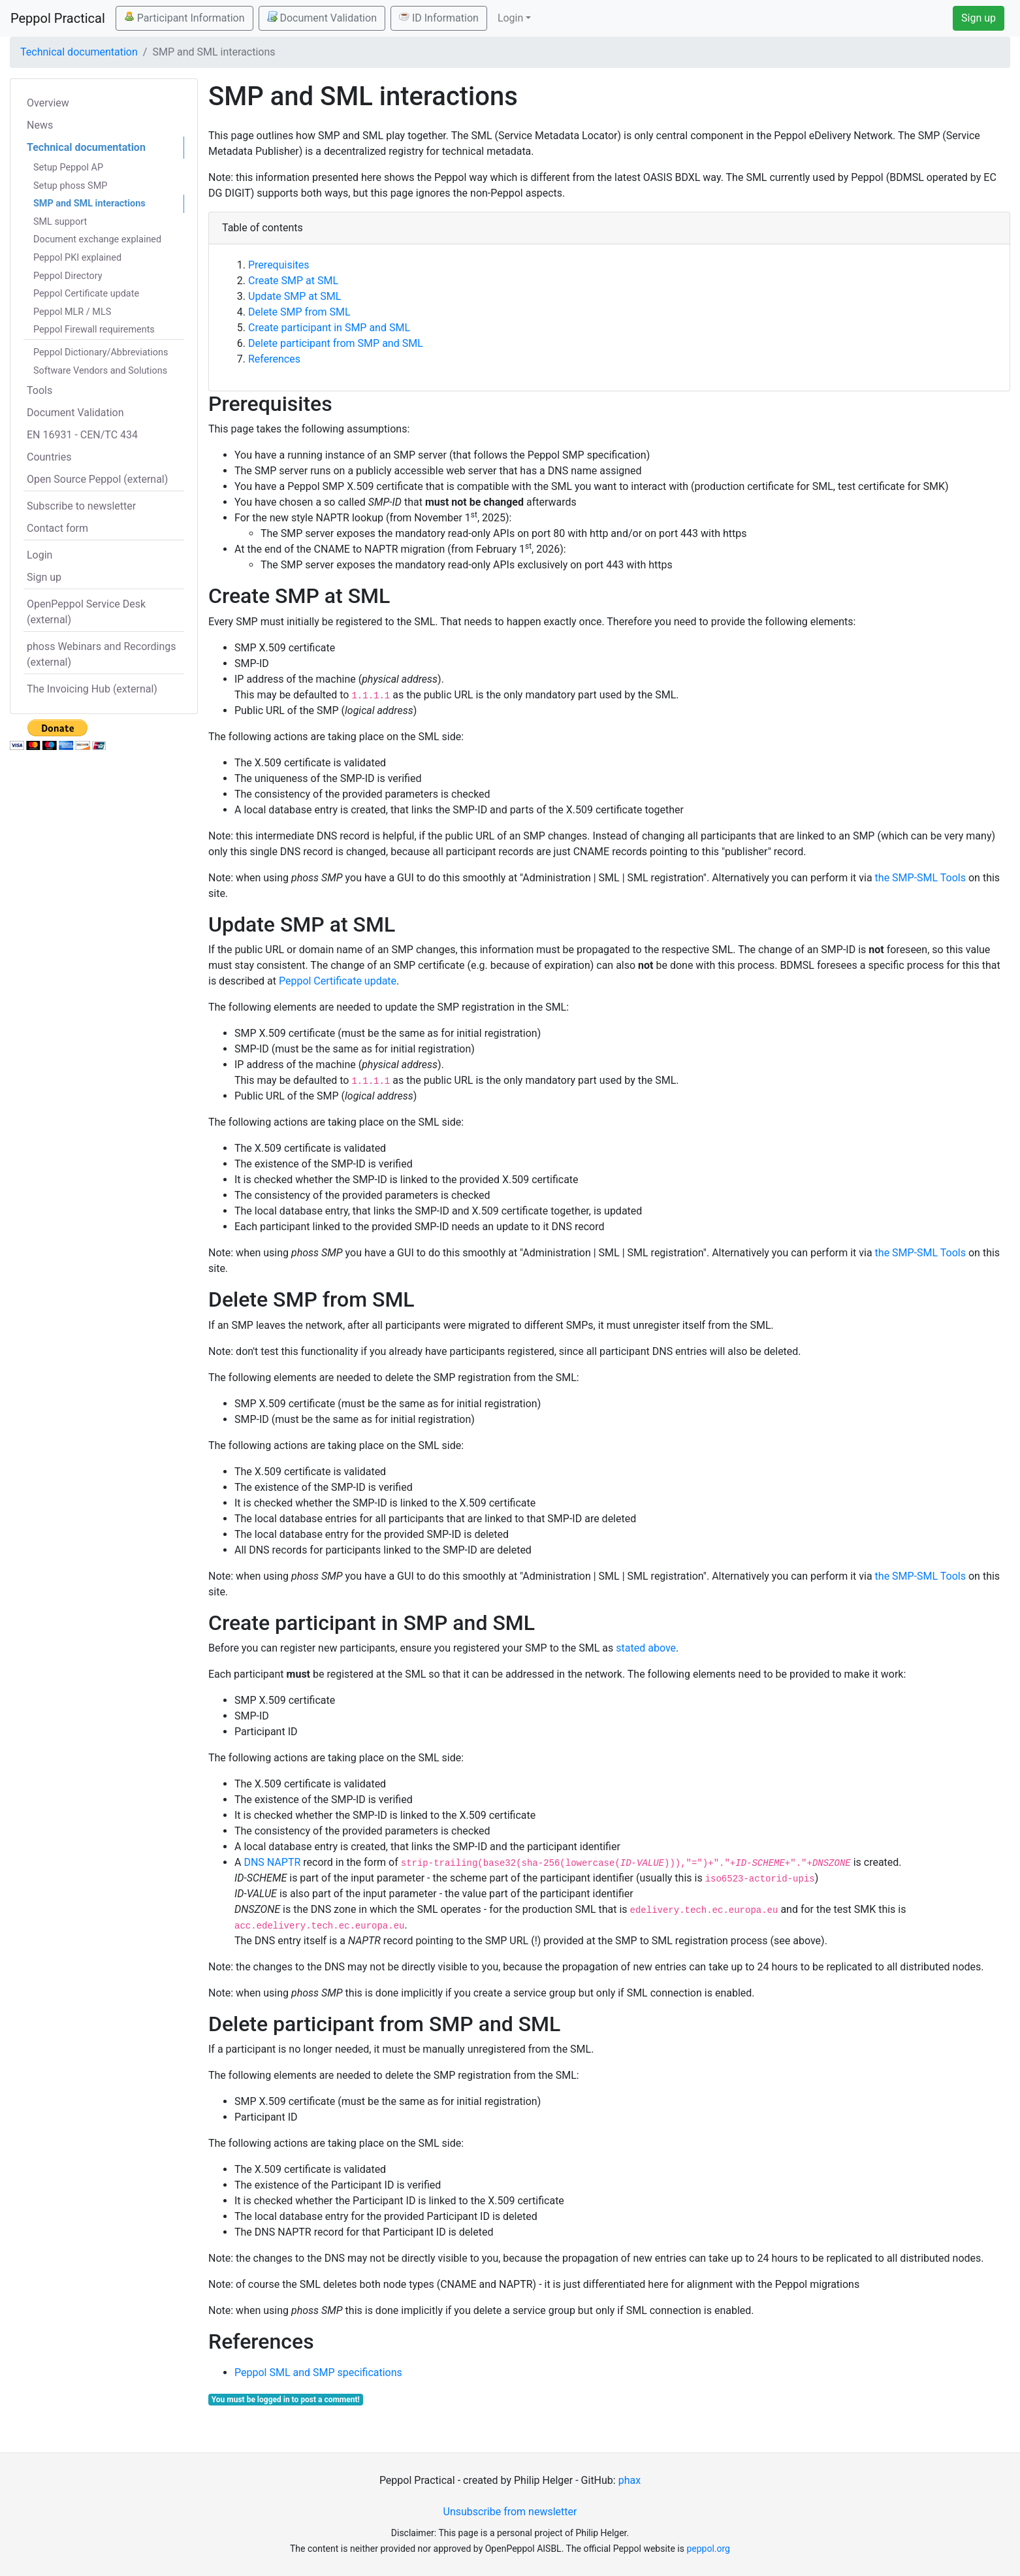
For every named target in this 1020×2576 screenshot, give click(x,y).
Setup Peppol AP (68, 167)
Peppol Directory (68, 276)
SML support (60, 221)
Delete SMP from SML (299, 312)
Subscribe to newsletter (81, 506)
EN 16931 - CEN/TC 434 (82, 435)
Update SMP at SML (294, 296)
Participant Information (184, 17)
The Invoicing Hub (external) (92, 689)
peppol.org (708, 2548)
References (274, 359)
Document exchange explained (97, 239)
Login (39, 555)
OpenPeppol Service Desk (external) (86, 612)
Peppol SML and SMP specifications (318, 2372)
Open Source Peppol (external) (97, 479)
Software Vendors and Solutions (100, 370)
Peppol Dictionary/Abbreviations (100, 352)
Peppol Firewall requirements (94, 329)
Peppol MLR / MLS (72, 312)
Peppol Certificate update (86, 293)
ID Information (439, 17)
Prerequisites (279, 265)
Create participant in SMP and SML (329, 327)
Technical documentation (79, 52)
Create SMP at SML (293, 280)
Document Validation (322, 17)
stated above (646, 1648)
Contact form (57, 528)
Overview (48, 103)
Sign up (978, 18)
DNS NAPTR (272, 1862)
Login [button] (510, 18)
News (40, 125)
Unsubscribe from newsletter (510, 2511)
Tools (39, 390)
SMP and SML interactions (89, 203)
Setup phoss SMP (70, 185)
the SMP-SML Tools (920, 878)
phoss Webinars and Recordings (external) (101, 654)
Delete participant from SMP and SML (335, 343)
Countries (49, 457)
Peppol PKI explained (77, 257)
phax (629, 2480)
